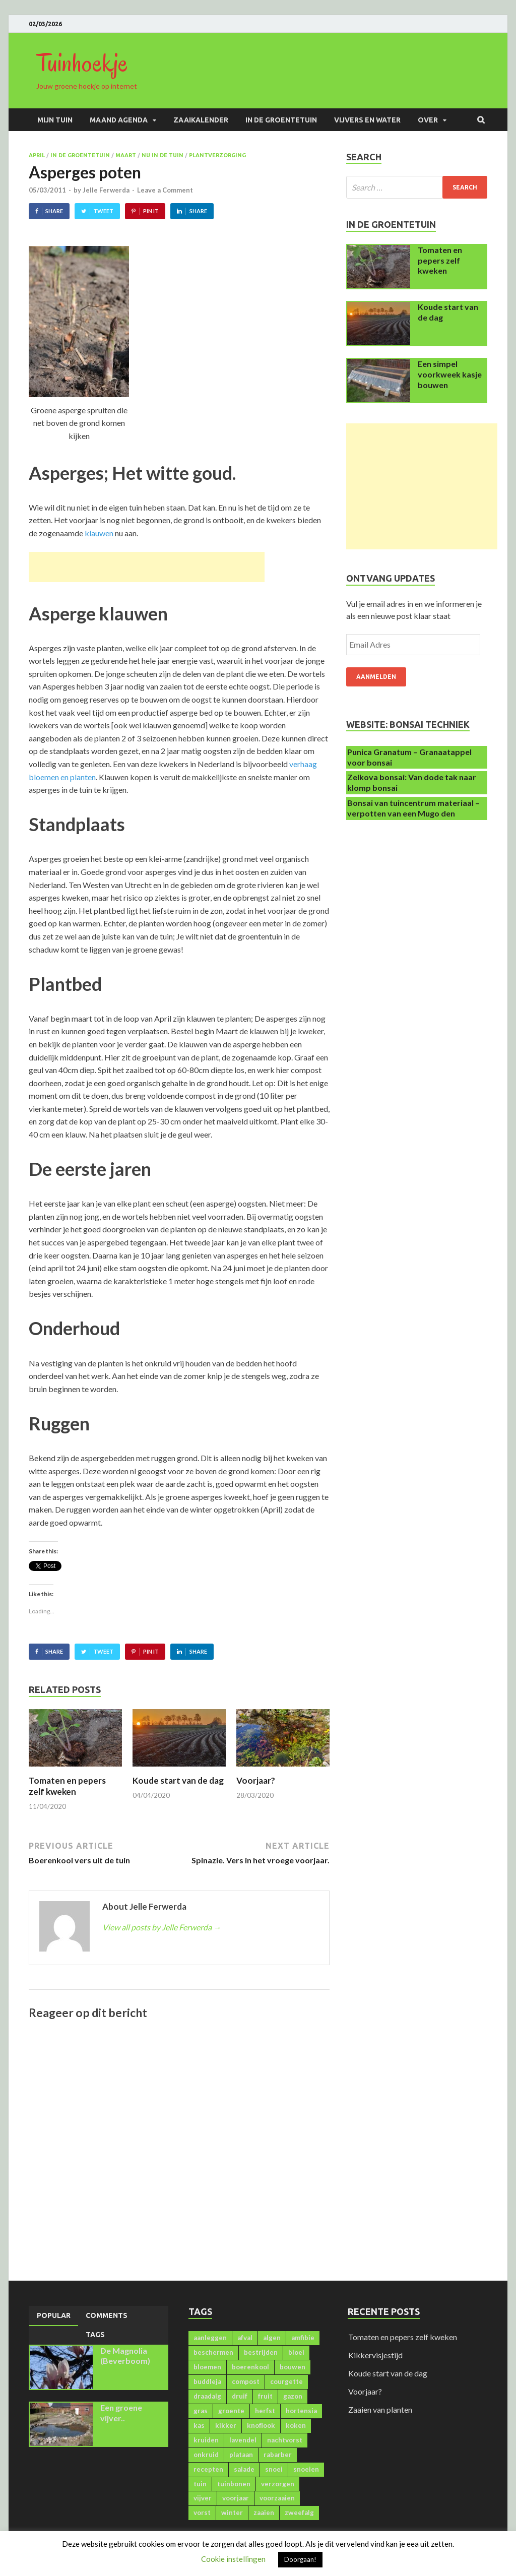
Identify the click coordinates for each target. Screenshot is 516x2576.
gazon (292, 2396)
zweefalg (299, 2512)
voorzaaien (277, 2498)
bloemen (207, 2367)
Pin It (151, 211)
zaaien (263, 2512)
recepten (208, 2469)
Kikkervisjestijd (375, 2355)
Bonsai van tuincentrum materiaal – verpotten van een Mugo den (413, 808)
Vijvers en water (367, 120)
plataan (241, 2455)
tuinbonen (233, 2484)
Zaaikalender (200, 120)
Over (428, 120)
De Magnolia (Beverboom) (125, 2356)
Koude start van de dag (178, 1780)
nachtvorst (284, 2440)
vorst (202, 2512)
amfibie (302, 2338)
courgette (286, 2381)
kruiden (206, 2440)
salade (244, 2469)
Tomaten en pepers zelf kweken (67, 1786)
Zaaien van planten (380, 2409)
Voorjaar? (255, 1780)
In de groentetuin (281, 120)
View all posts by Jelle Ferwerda (161, 1927)
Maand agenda (119, 120)
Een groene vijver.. (121, 2413)
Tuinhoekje (82, 63)
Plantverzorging (217, 155)
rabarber (278, 2455)
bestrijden (261, 2352)
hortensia (301, 2411)
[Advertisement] (147, 567)
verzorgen (277, 2484)
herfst (265, 2411)
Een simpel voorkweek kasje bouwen (450, 374)
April (37, 155)
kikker (225, 2425)
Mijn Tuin (55, 120)
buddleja (207, 2381)
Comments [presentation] (106, 2315)
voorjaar (235, 2498)
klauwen (99, 533)
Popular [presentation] (54, 2315)
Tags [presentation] (95, 2335)
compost (246, 2381)
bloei (296, 2352)
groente (231, 2411)
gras (201, 2411)
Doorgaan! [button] (300, 2559)
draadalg (207, 2396)
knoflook (261, 2425)
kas (199, 2425)
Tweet (103, 211)
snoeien (306, 2469)
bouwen (292, 2367)
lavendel (242, 2440)
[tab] (53, 2316)
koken (296, 2425)
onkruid (206, 2455)
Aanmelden (376, 676)
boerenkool (250, 2367)
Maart (125, 155)
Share (54, 211)
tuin (200, 2484)
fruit (265, 2396)
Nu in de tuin (162, 155)
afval (244, 2338)
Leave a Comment (165, 190)
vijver (203, 2498)
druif (239, 2396)
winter (232, 2512)
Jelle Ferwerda (106, 190)
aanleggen (210, 2338)
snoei (274, 2469)
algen (272, 2338)
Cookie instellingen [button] (233, 2558)
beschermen (213, 2352)
